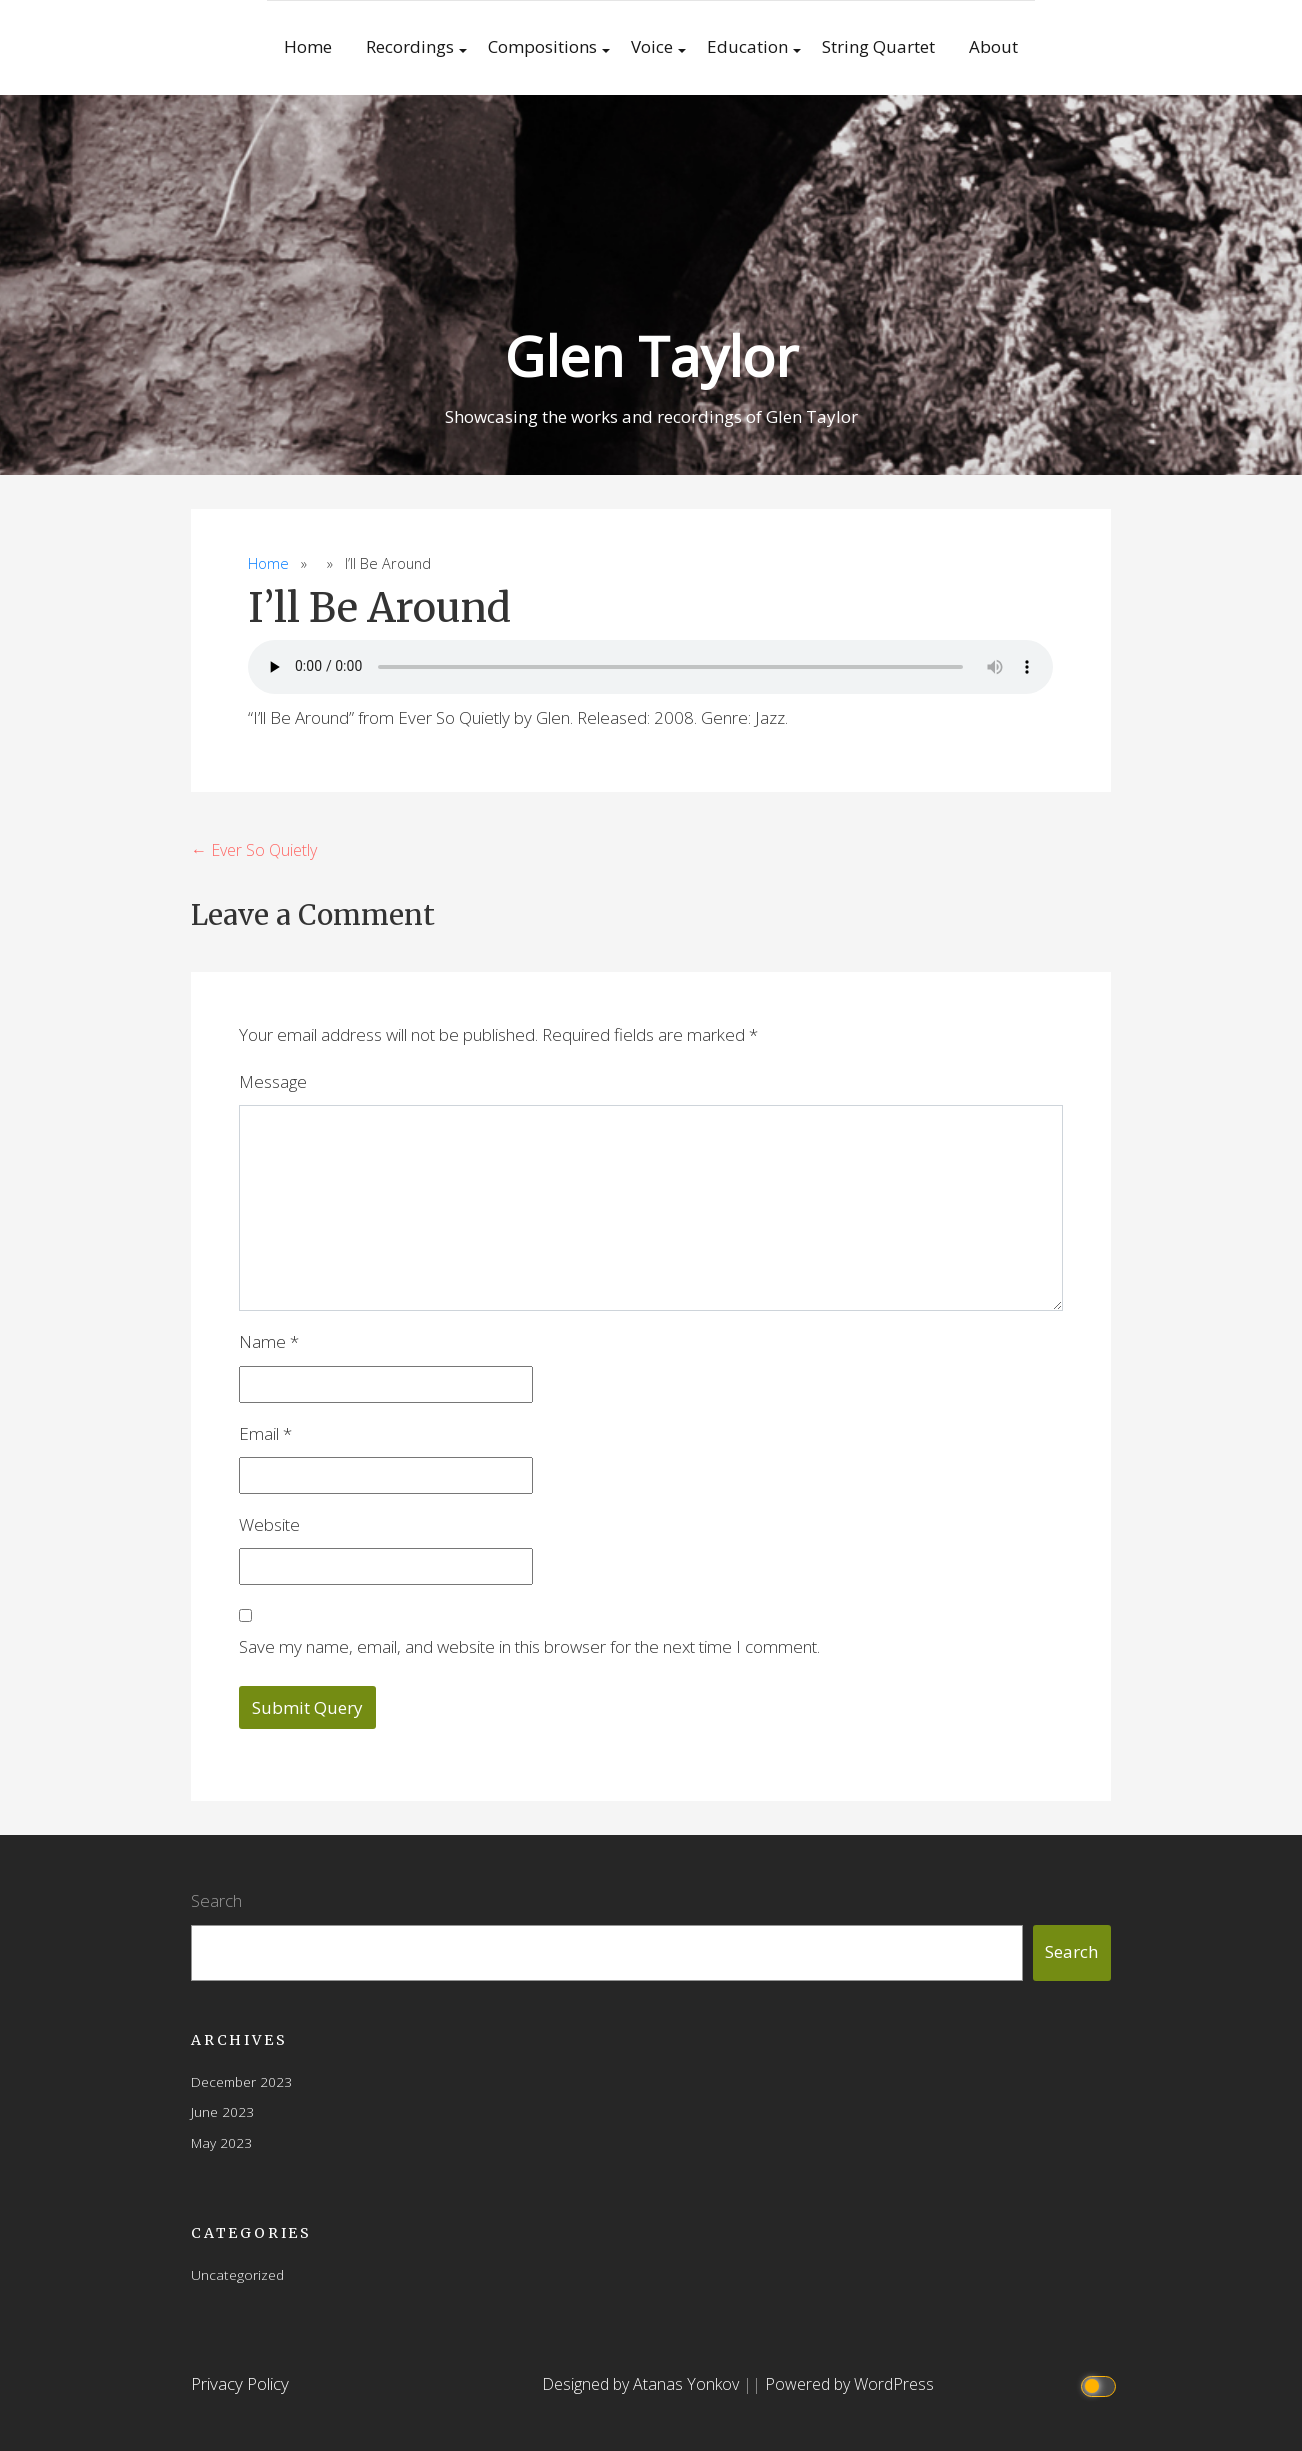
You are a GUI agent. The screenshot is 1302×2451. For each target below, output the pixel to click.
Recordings (410, 46)
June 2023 (222, 2111)
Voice (652, 46)
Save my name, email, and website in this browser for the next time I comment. (529, 1646)
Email (265, 1433)
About (993, 46)
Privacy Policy (240, 2383)
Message (273, 1081)
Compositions (542, 46)
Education (747, 46)
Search (216, 1900)
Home (308, 46)
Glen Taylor (651, 355)
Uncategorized (237, 2274)
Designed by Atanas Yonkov (642, 2384)
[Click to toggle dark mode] (1101, 2384)
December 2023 (241, 2081)
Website (269, 1524)
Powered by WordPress (849, 2384)
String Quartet (878, 46)
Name (269, 1341)
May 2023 (221, 2142)
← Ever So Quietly (254, 850)
